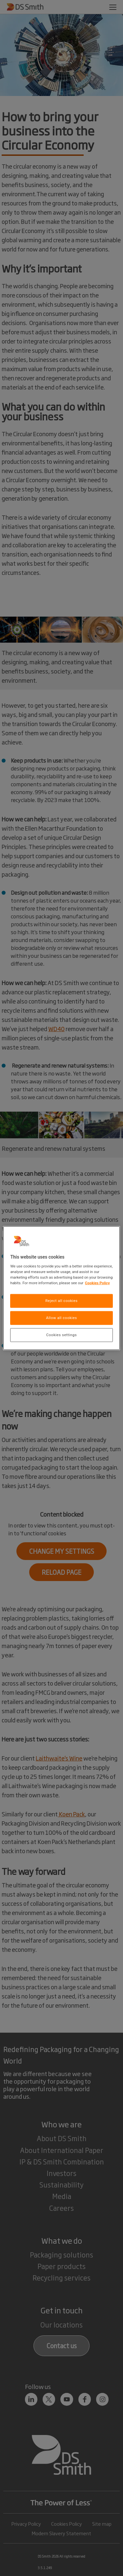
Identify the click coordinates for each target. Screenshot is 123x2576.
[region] (61, 1288)
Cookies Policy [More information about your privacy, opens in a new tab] (97, 1283)
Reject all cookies (61, 1300)
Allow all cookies (61, 1317)
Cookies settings (61, 1335)
